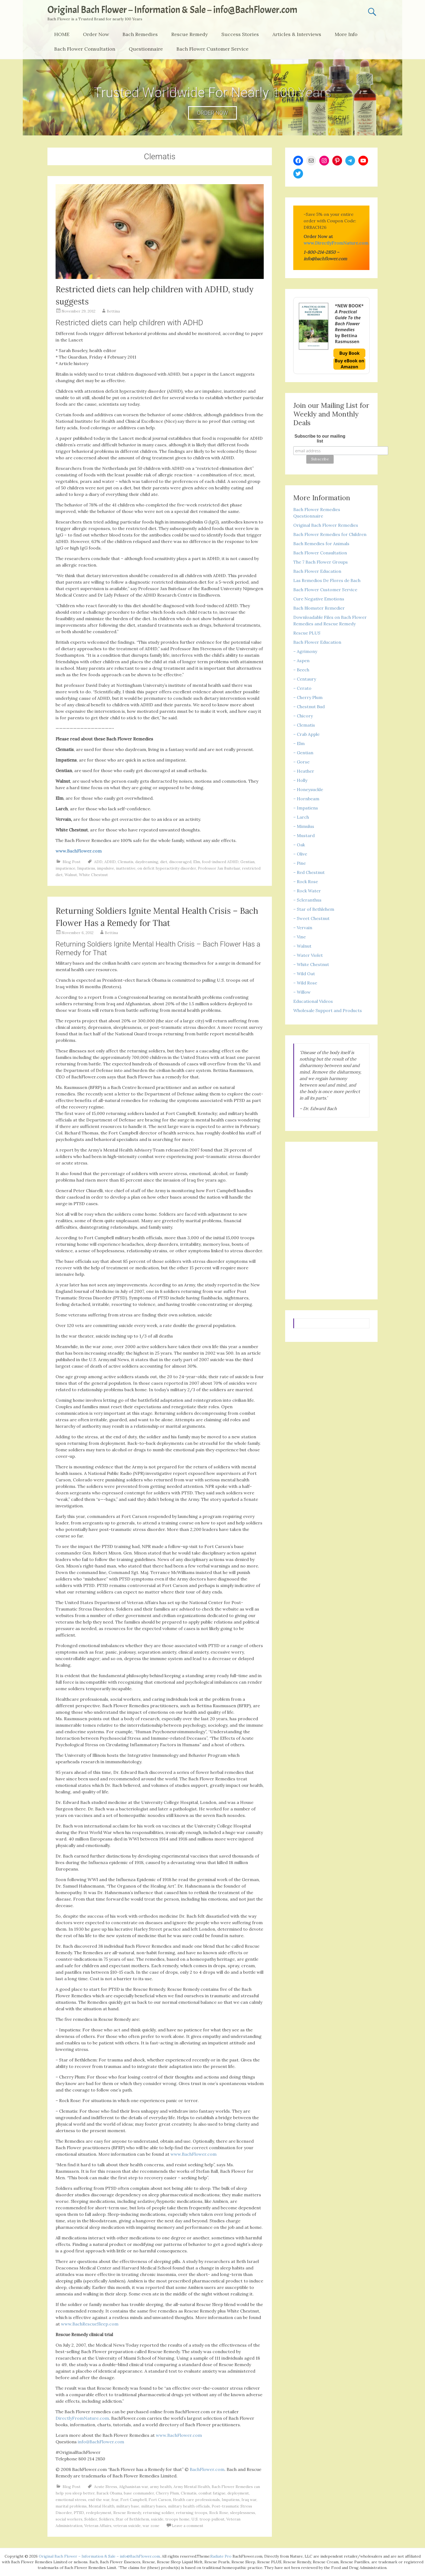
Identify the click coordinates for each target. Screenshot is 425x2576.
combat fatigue (212, 2493)
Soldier (90, 2519)
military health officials (189, 2506)
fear (114, 2499)
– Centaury (304, 679)
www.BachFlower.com (193, 2154)
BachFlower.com (207, 2469)
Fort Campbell (133, 2499)
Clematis (125, 861)
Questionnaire (146, 49)
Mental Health (101, 2506)
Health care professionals (196, 2499)
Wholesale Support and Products (327, 1010)
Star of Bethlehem (132, 2519)
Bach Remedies (140, 34)
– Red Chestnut (309, 872)
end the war (99, 2499)
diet (163, 861)
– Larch (301, 817)
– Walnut (302, 946)
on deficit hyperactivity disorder (166, 868)
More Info (346, 34)
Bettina (113, 311)
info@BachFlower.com (101, 2441)
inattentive (126, 868)
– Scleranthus (307, 900)
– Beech (301, 669)
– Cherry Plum (308, 697)
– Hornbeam (306, 798)
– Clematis (304, 725)
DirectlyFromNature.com (82, 2418)
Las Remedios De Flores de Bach (326, 580)
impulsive (105, 868)
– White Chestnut (311, 964)
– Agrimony (305, 651)
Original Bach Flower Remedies (325, 525)
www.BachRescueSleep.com (89, 2324)
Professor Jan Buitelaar (219, 868)
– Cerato (302, 688)
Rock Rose (218, 2512)
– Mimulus (303, 826)
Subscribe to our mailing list (320, 438)
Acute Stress (105, 2486)
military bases (153, 2506)
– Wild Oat (304, 973)
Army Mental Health (191, 2486)
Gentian (247, 861)
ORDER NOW (212, 113)
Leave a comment (187, 2525)
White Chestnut (93, 874)
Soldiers (106, 2519)
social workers (69, 2519)
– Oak (299, 844)
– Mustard (304, 835)
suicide (157, 2519)
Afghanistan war (133, 2486)
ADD (98, 861)
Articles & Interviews (296, 34)
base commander (139, 2493)
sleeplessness (242, 2512)
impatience (65, 868)
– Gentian (303, 752)
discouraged (180, 861)
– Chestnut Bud (309, 706)
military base (127, 2506)
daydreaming (146, 861)
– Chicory (303, 715)
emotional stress (71, 2499)
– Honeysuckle (308, 789)
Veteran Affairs (97, 2525)
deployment (238, 2493)
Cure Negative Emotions (318, 598)
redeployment (98, 2512)
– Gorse (301, 762)
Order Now (96, 34)
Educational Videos (313, 1001)
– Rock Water (307, 890)
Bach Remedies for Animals (321, 543)
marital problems (71, 2506)
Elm (196, 861)
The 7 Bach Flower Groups (320, 562)
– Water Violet (308, 955)
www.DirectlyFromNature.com (336, 243)
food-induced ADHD (220, 861)
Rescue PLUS (306, 633)
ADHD (110, 861)
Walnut (71, 874)
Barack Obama (109, 2493)
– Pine (299, 863)
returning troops (191, 2512)
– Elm (299, 743)
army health (161, 2486)
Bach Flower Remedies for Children (329, 534)
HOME (61, 34)
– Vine (299, 936)
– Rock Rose (305, 881)
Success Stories (240, 34)
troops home (177, 2519)
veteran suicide (127, 2525)
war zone (151, 2525)
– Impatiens (305, 808)
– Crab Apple (306, 734)
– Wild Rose (305, 982)
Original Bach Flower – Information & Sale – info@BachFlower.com (172, 10)
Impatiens (86, 868)
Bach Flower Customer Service (212, 49)
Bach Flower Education (317, 571)
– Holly (300, 780)
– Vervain (302, 927)
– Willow (302, 992)
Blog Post (72, 861)
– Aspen (301, 660)
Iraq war (249, 2499)
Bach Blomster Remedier (319, 608)
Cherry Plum (167, 2493)
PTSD (79, 2512)
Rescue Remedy (189, 34)
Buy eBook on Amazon (349, 364)
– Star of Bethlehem (313, 909)
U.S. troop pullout (207, 2519)
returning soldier (158, 2512)
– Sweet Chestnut (311, 918)
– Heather (303, 771)
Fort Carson (160, 2499)
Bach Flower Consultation (84, 49)
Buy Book (349, 353)
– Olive (300, 854)
